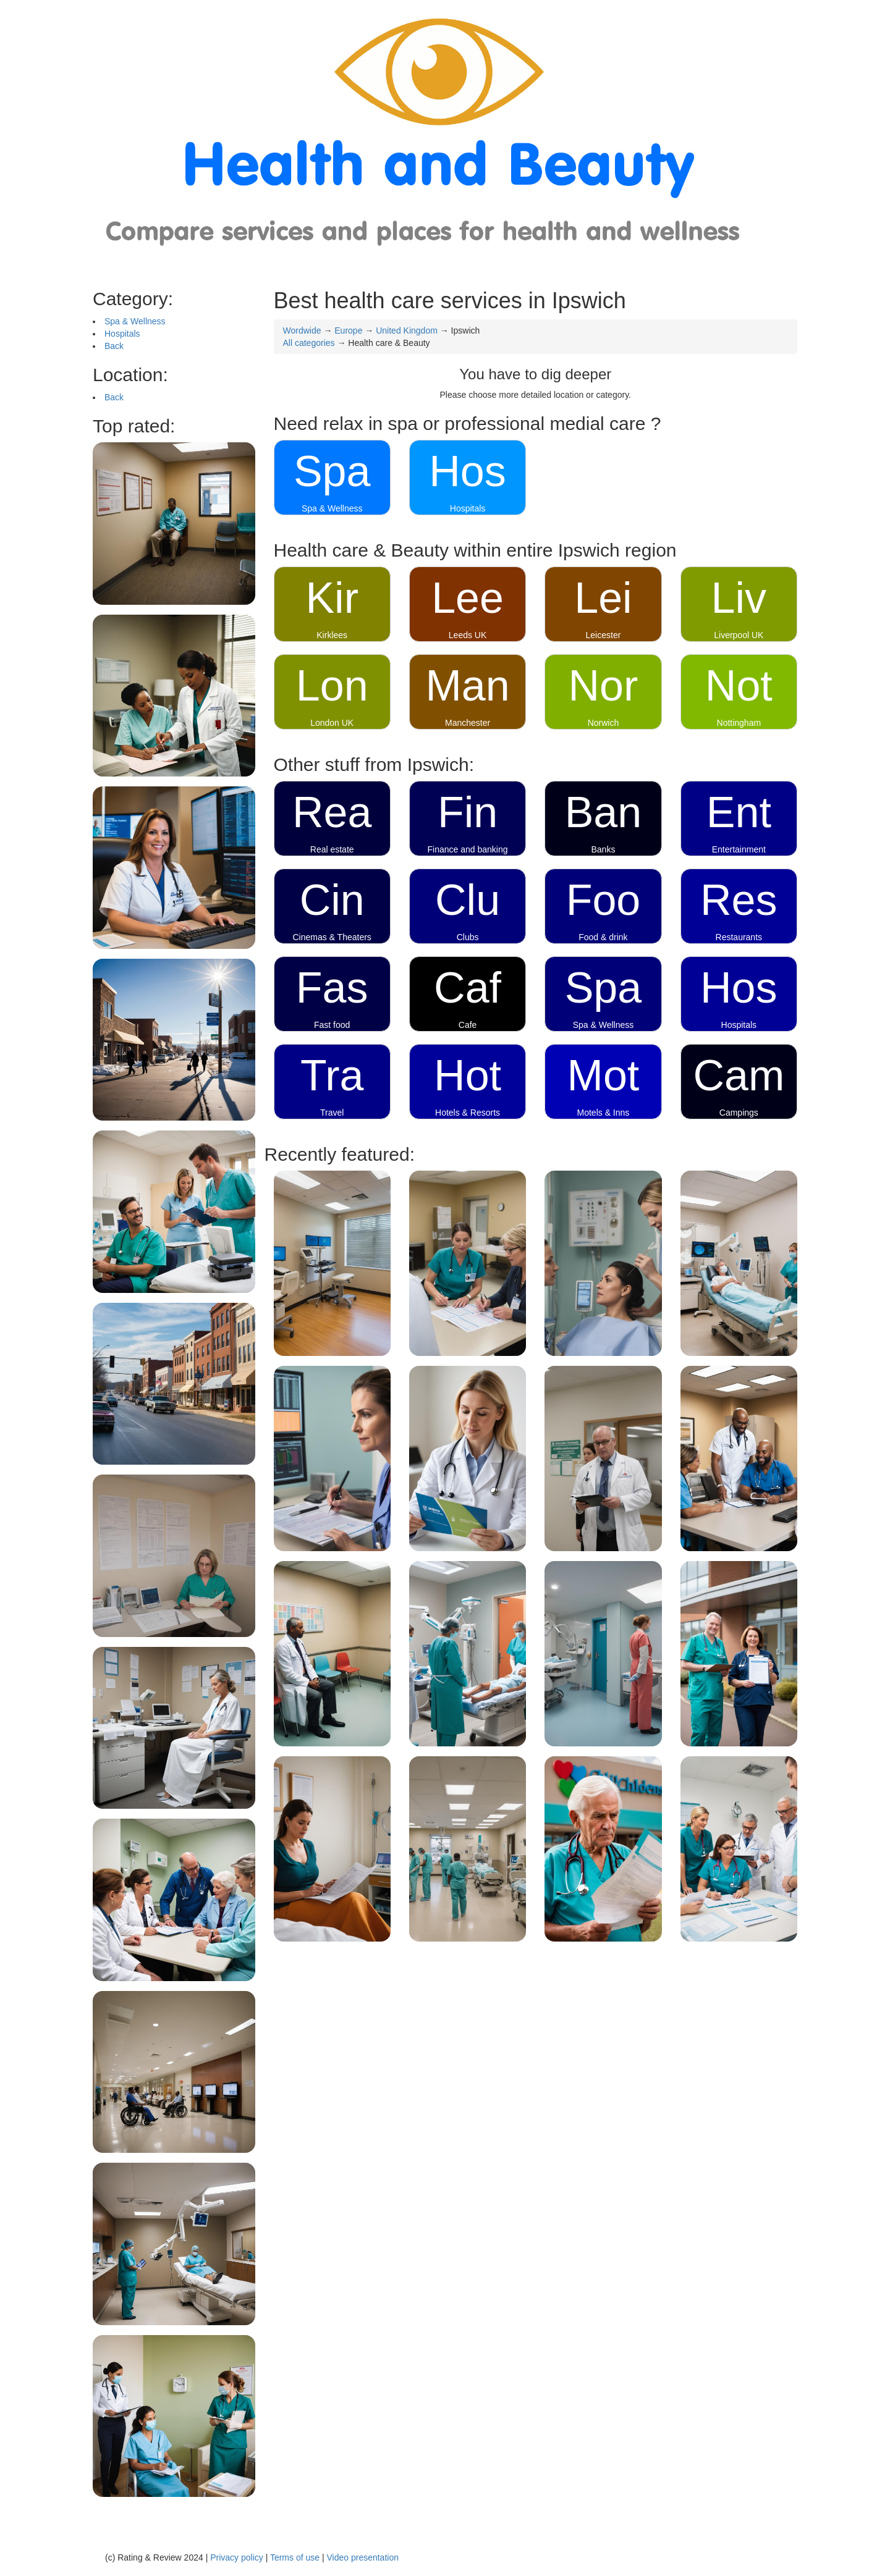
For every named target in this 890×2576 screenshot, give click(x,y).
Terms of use (295, 2557)
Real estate (332, 849)
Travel (332, 1113)
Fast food (332, 1025)
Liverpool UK (738, 635)
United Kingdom (407, 330)
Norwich (603, 723)
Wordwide (302, 330)
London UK (332, 723)
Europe (348, 330)
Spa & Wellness (135, 321)
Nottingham (739, 723)
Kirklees (331, 635)
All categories (309, 343)
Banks (603, 849)
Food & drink (602, 937)
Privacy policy (236, 2557)
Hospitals (122, 334)
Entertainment (739, 849)
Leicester (603, 635)
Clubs (468, 937)
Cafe (468, 1025)
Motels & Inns (603, 1113)
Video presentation (362, 2557)
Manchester (467, 723)
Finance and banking (468, 849)
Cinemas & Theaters (332, 937)
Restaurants (739, 937)
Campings (738, 1113)
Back (114, 346)
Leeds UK (467, 635)
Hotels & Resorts (467, 1113)
